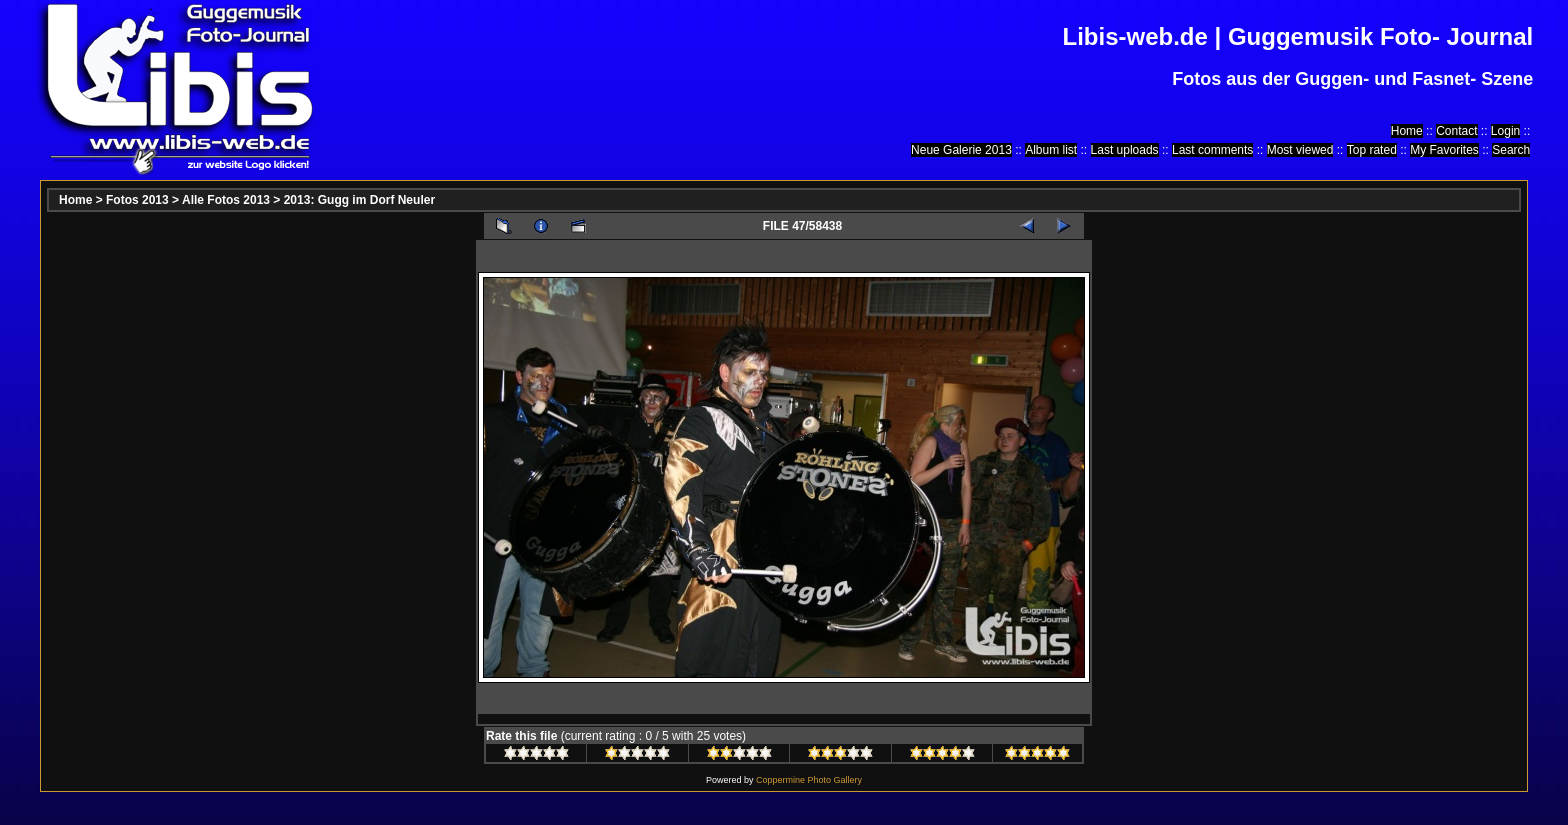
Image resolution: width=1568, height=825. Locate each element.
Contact (1456, 131)
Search (1511, 150)
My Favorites (1444, 150)
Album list (1051, 150)
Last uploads (1125, 150)
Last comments (1212, 150)
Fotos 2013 (137, 200)
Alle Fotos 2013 (226, 200)
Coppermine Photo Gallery (809, 780)
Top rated (1372, 150)
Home (1407, 131)
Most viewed (1300, 150)
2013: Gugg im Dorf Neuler (359, 200)
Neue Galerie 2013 (961, 150)
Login (1505, 131)
